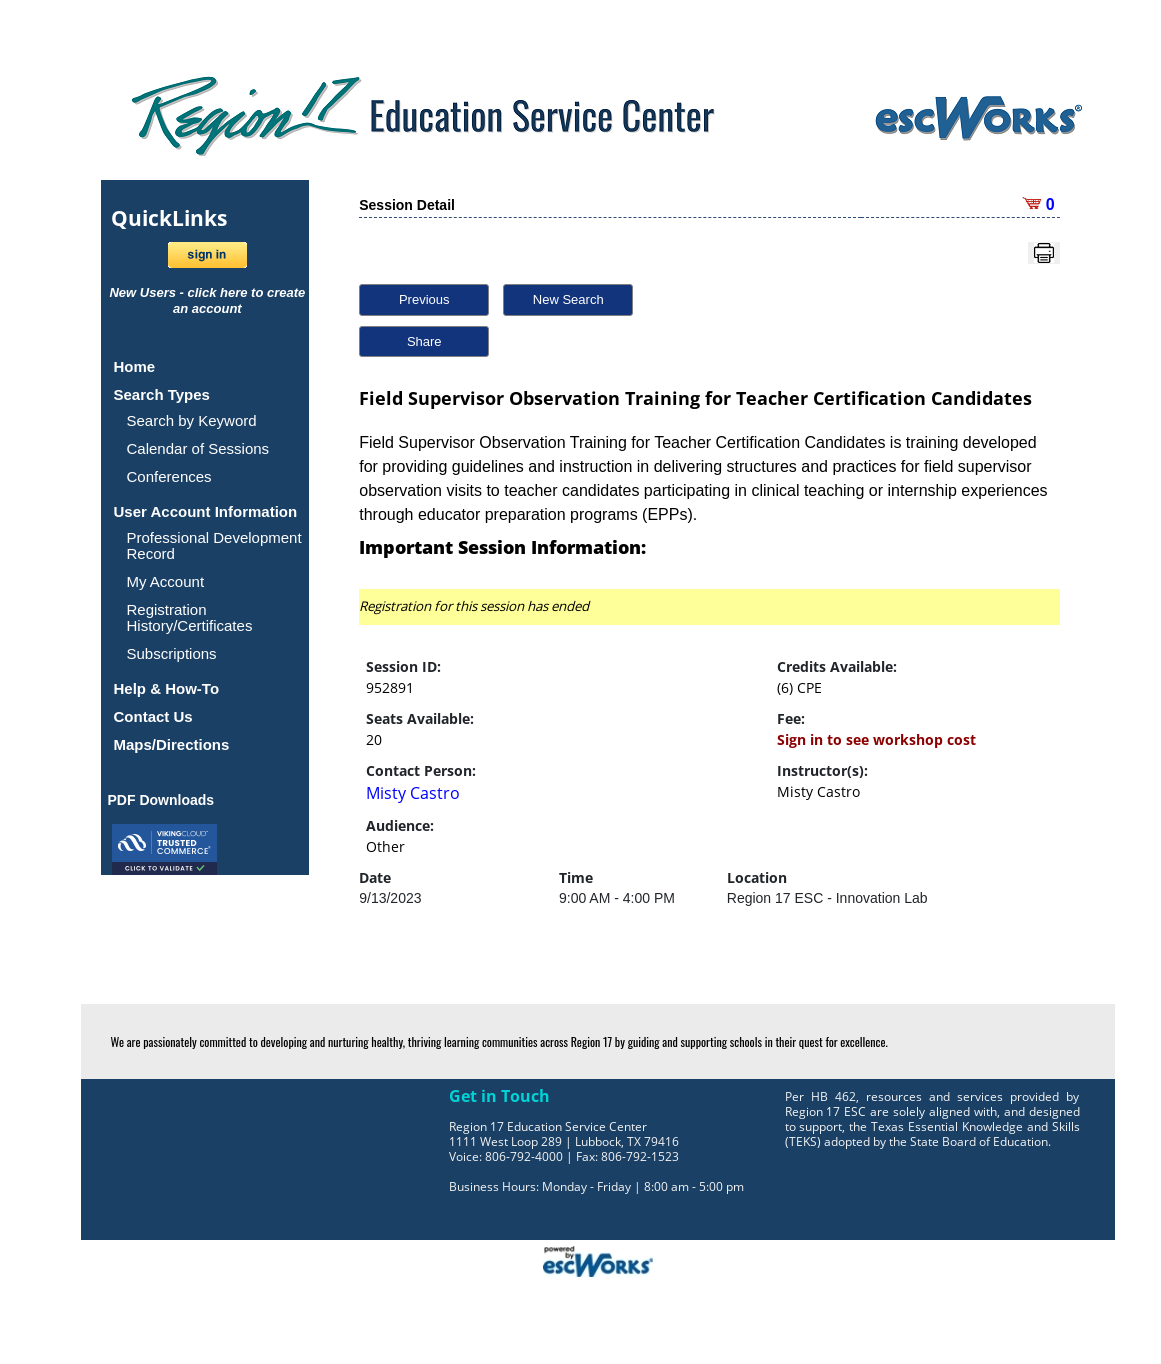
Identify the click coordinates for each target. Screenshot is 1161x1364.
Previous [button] (424, 299)
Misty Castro (413, 793)
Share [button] (424, 341)
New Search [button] (568, 299)
